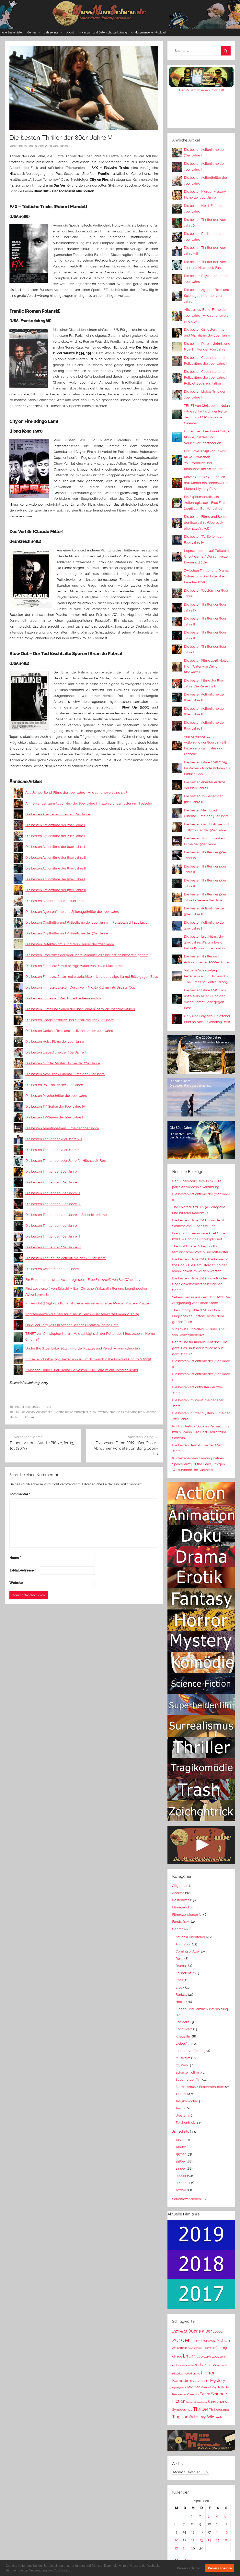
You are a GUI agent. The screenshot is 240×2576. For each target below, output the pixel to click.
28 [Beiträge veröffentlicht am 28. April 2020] (185, 2548)
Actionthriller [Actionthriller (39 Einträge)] (180, 2347)
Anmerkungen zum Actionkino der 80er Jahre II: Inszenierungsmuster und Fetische (88, 803)
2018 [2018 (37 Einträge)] (206, 2341)
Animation (183, 1944)
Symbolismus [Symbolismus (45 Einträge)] (182, 2409)
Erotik (180, 1987)
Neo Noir (116, 1412)
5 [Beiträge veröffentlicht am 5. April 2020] (225, 2516)
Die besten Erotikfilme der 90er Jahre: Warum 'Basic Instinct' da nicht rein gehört (86, 955)
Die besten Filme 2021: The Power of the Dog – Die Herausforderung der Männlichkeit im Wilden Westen (200, 1265)
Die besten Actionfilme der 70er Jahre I (55, 825)
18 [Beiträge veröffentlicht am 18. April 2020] (217, 2532)
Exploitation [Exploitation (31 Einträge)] (178, 2365)
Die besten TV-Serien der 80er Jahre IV (55, 1106)
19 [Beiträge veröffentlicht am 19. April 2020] (226, 2532)
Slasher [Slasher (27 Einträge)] (190, 2402)
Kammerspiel (79, 1412)
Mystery (103, 1412)
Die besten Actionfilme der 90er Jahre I (55, 879)
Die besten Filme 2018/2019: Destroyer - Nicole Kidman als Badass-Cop (80, 987)
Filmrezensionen (185, 1915)
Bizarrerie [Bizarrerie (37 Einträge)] (209, 2347)
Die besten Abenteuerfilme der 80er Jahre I (58, 814)
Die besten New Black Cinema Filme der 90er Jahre (65, 1074)
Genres (33, 32)
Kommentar (19, 1494)
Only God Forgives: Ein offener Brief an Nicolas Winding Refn (72, 1325)
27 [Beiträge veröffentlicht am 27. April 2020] (176, 2548)
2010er (181, 2183)
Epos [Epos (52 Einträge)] (215, 2356)
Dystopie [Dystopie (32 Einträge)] (205, 2356)
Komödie (183, 2022)
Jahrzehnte (53, 32)
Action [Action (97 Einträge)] (223, 2340)
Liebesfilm (184, 2043)
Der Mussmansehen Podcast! (201, 90)
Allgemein (180, 1886)
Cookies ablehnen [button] (189, 2568)
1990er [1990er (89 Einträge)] (205, 2331)
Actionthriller (44, 1412)
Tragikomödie (186, 2101)
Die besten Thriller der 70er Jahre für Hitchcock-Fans (66, 1161)
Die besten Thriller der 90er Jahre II (52, 1225)
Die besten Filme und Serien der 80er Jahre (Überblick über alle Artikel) (80, 1009)
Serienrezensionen (186, 2199)
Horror (181, 2002)
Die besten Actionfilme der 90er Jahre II (55, 890)
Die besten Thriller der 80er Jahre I (51, 1171)
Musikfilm (183, 2058)
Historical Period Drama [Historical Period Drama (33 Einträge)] (186, 2373)
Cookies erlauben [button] (220, 2568)
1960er (181, 2147)
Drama (181, 1966)
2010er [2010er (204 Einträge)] (181, 2339)
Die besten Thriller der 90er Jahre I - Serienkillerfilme (66, 1215)
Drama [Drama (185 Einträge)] (191, 2355)
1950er (181, 2140)
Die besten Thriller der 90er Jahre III (52, 1236)
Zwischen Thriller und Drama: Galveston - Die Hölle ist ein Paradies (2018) (81, 1370)
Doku (180, 1959)
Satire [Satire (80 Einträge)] (205, 2393)
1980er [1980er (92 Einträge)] (191, 2331)
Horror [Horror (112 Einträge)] (208, 2373)
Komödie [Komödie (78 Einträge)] (180, 2380)
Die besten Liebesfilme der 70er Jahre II (55, 1052)
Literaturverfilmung (191, 2051)
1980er (19, 1407)
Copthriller (62, 1412)
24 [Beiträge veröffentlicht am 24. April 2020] (209, 2540)
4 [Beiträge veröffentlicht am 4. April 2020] (217, 2516)
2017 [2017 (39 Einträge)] (199, 2341)
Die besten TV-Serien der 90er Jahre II (54, 1117)
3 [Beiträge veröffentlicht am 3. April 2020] (208, 2516)
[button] (71, 2570)
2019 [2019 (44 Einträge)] (212, 2341)
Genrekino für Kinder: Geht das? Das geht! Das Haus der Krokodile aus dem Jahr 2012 (199, 1348)
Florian (63, 146)
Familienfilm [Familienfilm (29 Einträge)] (192, 2365)
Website (16, 1583)
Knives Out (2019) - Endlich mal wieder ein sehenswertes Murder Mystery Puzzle (87, 1303)
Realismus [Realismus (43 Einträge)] (179, 2394)
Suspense (149, 1412)
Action (30, 1412)
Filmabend (180, 1907)
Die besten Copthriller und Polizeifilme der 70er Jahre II (67, 933)
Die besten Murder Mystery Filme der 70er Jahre (62, 1063)
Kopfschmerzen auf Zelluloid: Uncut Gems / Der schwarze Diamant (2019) (82, 1314)
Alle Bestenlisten (12, 32)
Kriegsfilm (183, 2036)
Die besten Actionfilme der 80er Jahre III (55, 868)
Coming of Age (187, 1951)
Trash (180, 2108)
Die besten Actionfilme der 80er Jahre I (55, 847)
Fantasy (181, 1995)
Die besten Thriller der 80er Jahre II (52, 1182)
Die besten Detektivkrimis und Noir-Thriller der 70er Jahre (69, 944)
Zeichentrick (185, 2123)
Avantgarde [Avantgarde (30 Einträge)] (195, 2348)
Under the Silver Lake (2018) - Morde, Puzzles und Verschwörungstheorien (82, 1348)
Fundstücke (181, 1922)
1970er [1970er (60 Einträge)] (177, 2331)
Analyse (178, 1893)
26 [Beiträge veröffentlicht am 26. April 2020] (226, 2540)
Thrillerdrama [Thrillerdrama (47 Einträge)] (219, 2409)
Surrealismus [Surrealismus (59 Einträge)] (218, 2401)
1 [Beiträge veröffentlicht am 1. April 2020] (191, 2516)
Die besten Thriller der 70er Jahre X (52, 1150)
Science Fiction (187, 2072)
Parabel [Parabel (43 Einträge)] (206, 2387)
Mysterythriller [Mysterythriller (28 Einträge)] (179, 2387)
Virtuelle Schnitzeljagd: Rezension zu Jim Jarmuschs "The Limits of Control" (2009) (88, 1359)
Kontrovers (184, 2029)
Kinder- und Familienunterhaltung (202, 2009)
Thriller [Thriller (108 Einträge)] (200, 2409)
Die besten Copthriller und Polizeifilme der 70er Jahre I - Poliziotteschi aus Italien (87, 922)
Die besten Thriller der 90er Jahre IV (53, 1247)
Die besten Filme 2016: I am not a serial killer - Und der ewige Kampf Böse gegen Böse (91, 977)
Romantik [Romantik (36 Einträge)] (193, 2394)
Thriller (46, 1407)
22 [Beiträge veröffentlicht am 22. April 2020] (193, 2540)
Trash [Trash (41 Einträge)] (218, 2417)
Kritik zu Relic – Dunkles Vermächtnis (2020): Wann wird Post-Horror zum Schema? (200, 1432)
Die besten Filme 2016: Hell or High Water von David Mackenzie (74, 966)
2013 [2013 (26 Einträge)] (193, 2341)
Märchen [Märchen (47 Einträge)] (193, 2387)
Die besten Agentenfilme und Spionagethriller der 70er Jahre (72, 912)
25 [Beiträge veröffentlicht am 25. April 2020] (218, 2540)
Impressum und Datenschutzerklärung (102, 32)
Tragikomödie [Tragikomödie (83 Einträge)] (185, 2416)
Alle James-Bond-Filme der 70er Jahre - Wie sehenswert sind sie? (76, 793)
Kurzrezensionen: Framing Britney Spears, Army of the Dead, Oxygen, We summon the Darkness (199, 1464)
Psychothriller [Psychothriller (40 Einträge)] (221, 2387)
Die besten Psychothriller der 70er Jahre (56, 1096)
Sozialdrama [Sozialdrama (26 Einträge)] (200, 2402)
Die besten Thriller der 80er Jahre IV (53, 1204)
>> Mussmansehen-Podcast (148, 32)
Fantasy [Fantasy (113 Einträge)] (208, 2365)
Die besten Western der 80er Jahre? (52, 1269)
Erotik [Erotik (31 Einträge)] (223, 2356)
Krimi (92, 1412)
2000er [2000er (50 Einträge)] (218, 2331)
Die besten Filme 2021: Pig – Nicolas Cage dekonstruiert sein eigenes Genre (199, 1284)
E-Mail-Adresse (22, 1570)
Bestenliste (32, 1407)
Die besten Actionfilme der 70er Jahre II (55, 836)
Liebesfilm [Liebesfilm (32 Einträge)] (203, 2381)
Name (15, 1558)
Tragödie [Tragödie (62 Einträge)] (206, 2417)
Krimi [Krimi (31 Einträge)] (193, 2381)
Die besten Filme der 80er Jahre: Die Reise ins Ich (63, 998)
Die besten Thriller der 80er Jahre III (52, 1193)
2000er (181, 2176)
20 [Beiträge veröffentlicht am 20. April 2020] (176, 2540)
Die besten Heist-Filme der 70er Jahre (54, 1041)
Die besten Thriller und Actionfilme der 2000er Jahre (65, 1258)
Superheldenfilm (188, 2079)
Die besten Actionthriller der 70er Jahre (55, 901)
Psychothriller (132, 1412)
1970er (181, 2154)
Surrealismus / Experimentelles (200, 2087)
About (70, 32)
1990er (181, 2168)
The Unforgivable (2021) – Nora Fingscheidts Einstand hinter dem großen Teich (198, 1316)
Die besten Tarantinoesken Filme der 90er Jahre (62, 1128)
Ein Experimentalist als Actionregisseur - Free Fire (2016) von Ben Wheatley (82, 1280)
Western (182, 2115)
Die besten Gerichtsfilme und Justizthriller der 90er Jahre (69, 1031)
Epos (179, 1980)
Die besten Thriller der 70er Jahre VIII (53, 1139)
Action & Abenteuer (190, 1937)
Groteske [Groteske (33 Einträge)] (222, 2365)
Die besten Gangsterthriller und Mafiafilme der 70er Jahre (69, 1020)
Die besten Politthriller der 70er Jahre (54, 1085)
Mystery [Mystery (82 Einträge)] (217, 2380)
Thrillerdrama (29, 1417)
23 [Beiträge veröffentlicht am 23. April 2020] (201, 2540)
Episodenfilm (186, 1973)
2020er (181, 2190)
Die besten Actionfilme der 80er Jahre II (55, 857)
